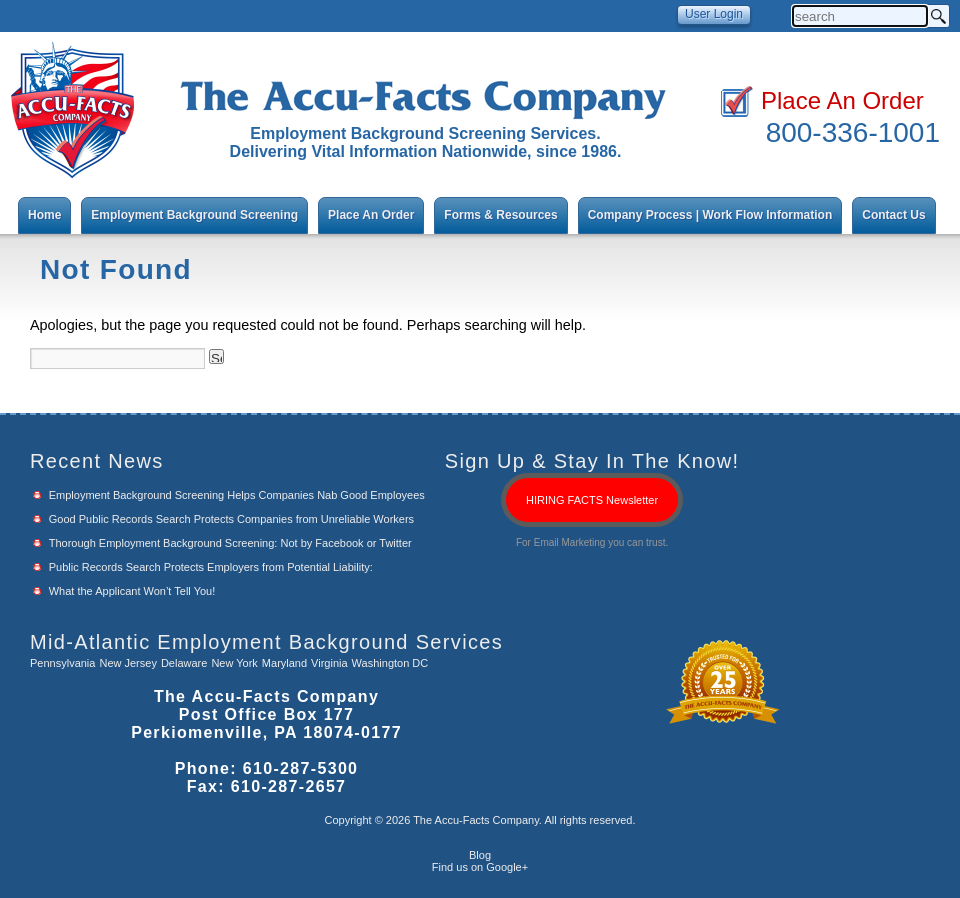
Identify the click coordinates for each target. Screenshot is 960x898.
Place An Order (842, 100)
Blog (480, 855)
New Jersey (127, 663)
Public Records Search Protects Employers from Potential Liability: (211, 567)
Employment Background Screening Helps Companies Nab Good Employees (237, 495)
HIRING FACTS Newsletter (592, 500)
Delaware (184, 663)
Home (44, 215)
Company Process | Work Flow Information (710, 215)
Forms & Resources (500, 215)
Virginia (329, 663)
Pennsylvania (62, 663)
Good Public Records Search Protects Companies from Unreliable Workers (231, 519)
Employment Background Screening (194, 215)
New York (234, 663)
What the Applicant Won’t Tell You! (132, 591)
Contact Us (893, 215)
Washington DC (390, 663)
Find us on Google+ (480, 867)
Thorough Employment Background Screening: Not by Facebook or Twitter (230, 543)
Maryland (284, 663)
